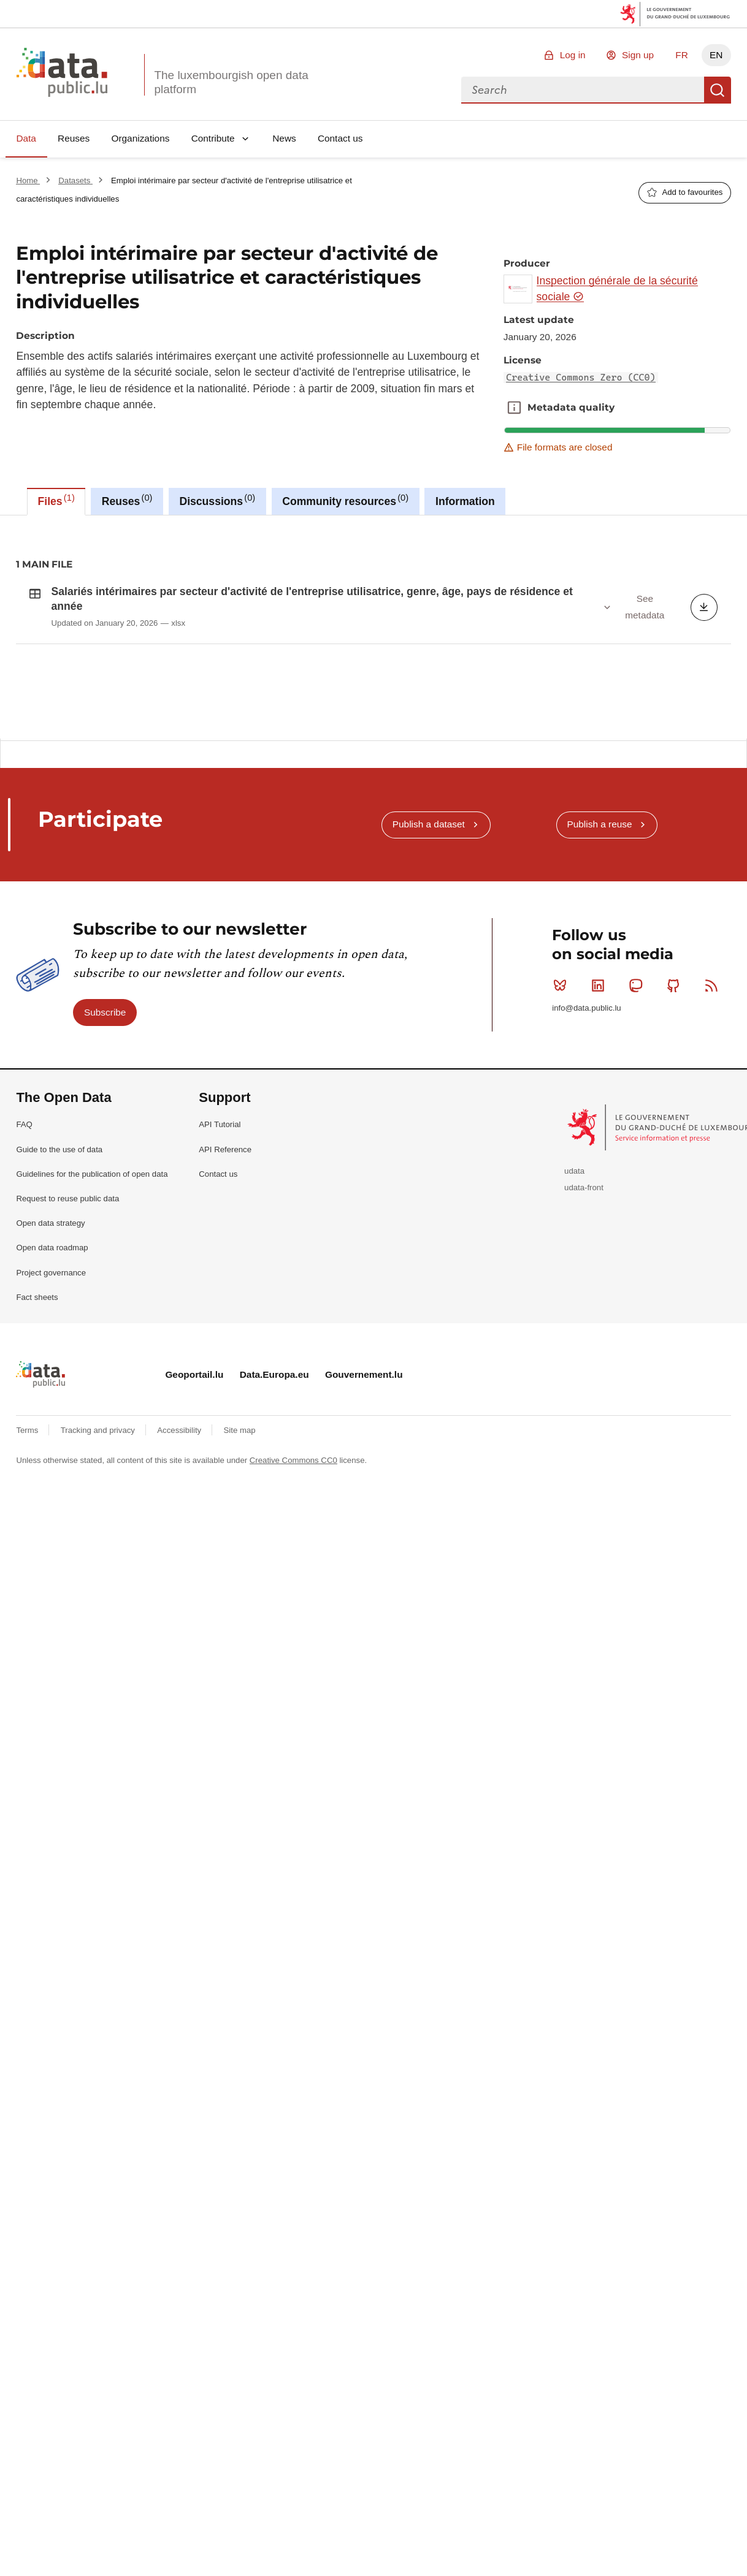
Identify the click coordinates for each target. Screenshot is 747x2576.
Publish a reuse (599, 958)
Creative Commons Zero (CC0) (581, 377)
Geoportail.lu (194, 1508)
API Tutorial (219, 1258)
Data (26, 138)
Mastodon (638, 1119)
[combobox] (582, 90)
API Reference (225, 1283)
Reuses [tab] (127, 500)
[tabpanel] (373, 627)
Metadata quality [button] (513, 407)
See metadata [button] (644, 606)
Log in (573, 55)
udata (574, 1304)
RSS (714, 1119)
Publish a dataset (429, 958)
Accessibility (180, 1563)
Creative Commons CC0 (293, 1594)
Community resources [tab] (345, 500)
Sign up (638, 55)
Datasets (75, 180)
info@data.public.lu (586, 1141)
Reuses (74, 138)
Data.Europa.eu (274, 1508)
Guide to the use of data (59, 1283)
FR (681, 55)
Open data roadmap (52, 1381)
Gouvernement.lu (364, 1508)
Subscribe (105, 1146)
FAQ (24, 1258)
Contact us (340, 138)
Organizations (140, 138)
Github (676, 1119)
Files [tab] (56, 500)
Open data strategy (50, 1357)
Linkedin (600, 1119)
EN (716, 55)
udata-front (583, 1321)
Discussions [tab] (217, 500)
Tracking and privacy (99, 1563)
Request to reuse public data (67, 1332)
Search (717, 90)
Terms (28, 1563)
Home (28, 180)
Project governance (51, 1406)
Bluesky (562, 1119)
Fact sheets (37, 1430)
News (284, 138)
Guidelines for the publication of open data (91, 1307)
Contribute (213, 138)
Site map (240, 1563)
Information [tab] (465, 501)
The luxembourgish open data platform (231, 82)
